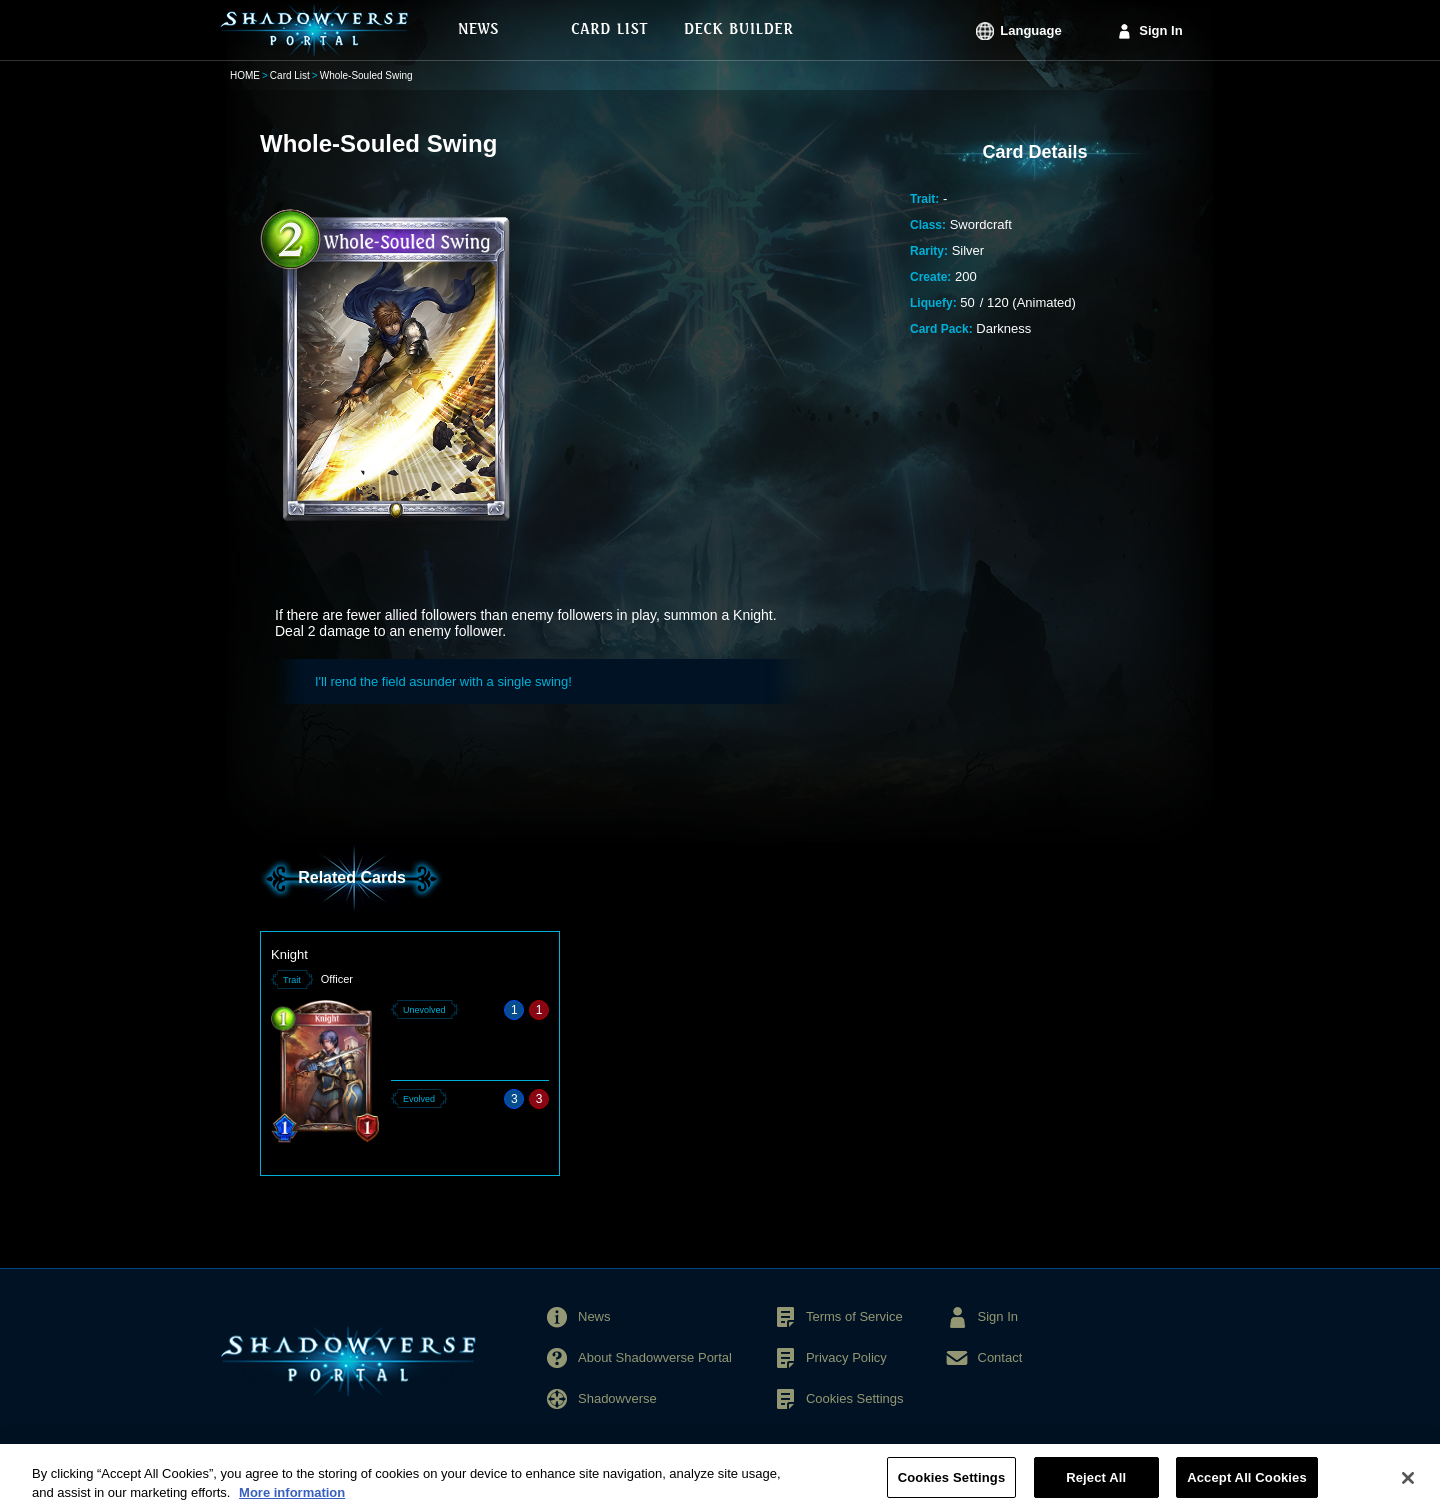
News (594, 1316)
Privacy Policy (846, 1357)
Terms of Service (854, 1316)
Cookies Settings (855, 1398)
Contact (1000, 1357)
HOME (245, 75)
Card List (290, 75)
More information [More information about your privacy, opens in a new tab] (292, 1501)
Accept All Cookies (1247, 1486)
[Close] (1408, 1486)
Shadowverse (617, 1398)
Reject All (1096, 1486)
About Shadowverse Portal (655, 1357)
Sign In (1160, 30)
